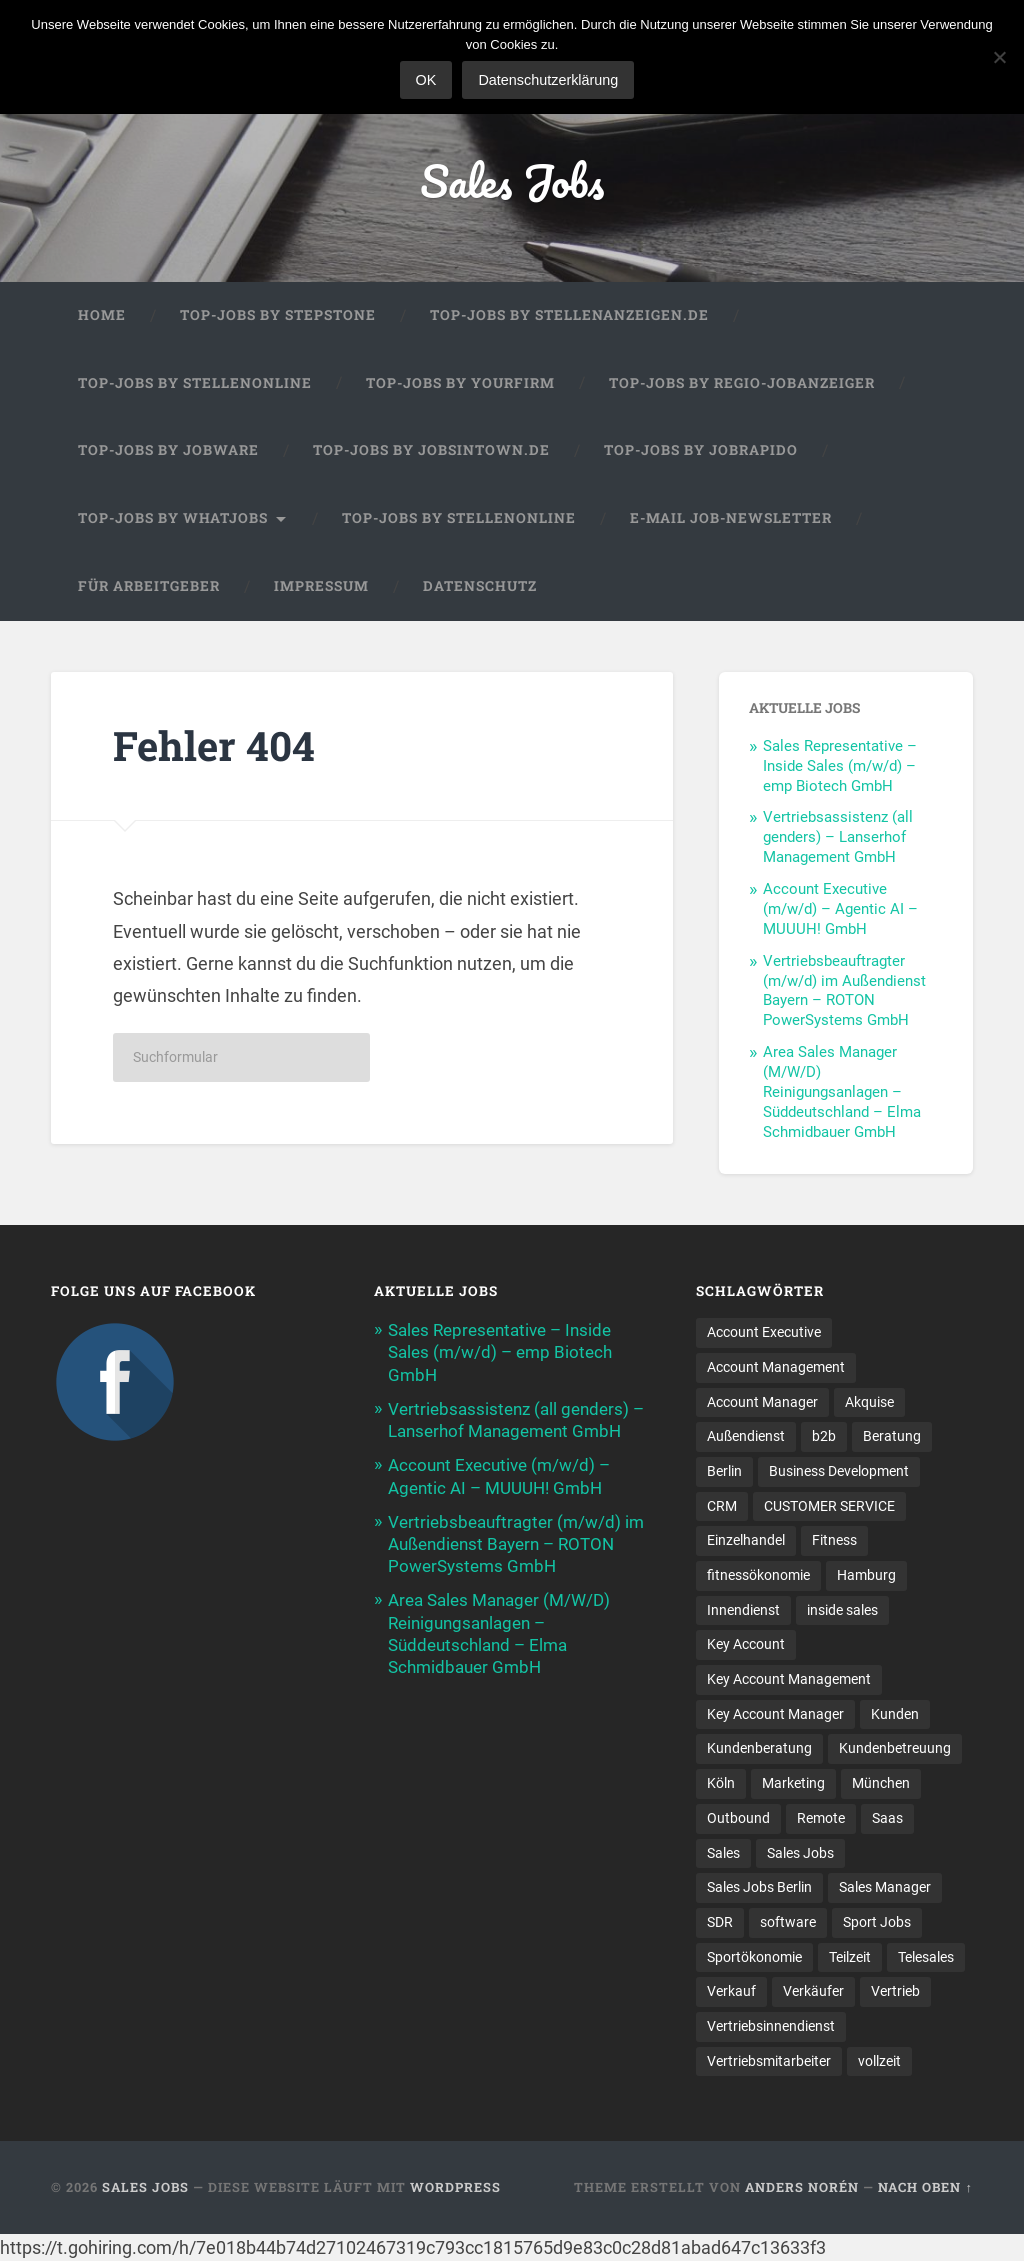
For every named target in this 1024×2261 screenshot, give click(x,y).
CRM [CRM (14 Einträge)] (722, 1506)
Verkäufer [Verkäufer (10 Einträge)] (813, 1991)
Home (102, 315)
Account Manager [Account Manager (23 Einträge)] (762, 1402)
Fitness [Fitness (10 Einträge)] (834, 1540)
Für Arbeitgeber (149, 586)
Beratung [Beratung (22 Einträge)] (892, 1436)
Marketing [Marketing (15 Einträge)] (793, 1783)
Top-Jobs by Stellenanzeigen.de (569, 315)
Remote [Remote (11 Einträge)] (821, 1818)
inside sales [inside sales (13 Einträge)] (842, 1610)
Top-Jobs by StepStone (278, 315)
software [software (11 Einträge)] (788, 1922)
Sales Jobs (512, 180)
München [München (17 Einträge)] (881, 1783)
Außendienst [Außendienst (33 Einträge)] (746, 1436)
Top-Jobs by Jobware (168, 450)
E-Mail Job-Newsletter (731, 518)
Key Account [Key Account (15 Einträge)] (746, 1644)
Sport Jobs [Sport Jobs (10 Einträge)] (877, 1922)
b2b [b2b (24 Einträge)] (824, 1436)
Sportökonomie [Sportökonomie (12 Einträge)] (754, 1957)
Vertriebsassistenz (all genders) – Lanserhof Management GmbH (838, 837)
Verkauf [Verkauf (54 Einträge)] (731, 1991)
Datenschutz (480, 586)
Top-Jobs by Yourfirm (460, 383)
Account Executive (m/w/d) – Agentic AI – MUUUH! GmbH (840, 909)
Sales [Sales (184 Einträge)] (723, 1853)
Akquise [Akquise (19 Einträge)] (869, 1402)
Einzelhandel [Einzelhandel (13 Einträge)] (746, 1540)
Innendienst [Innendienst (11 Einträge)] (743, 1610)
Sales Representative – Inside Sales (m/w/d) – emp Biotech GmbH (840, 766)
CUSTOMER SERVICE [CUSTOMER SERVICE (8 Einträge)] (829, 1506)
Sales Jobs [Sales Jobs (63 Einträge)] (800, 1853)
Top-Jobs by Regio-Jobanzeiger (742, 383)
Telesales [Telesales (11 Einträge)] (926, 1957)
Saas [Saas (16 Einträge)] (887, 1818)
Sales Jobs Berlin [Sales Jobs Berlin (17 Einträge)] (759, 1887)
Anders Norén (802, 2187)
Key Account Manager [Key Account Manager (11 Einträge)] (775, 1714)
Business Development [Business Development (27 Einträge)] (839, 1471)
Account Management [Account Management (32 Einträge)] (776, 1367)
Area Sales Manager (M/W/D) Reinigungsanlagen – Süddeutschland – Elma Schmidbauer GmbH (842, 1092)
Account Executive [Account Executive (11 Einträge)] (764, 1332)
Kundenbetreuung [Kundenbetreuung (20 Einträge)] (895, 1748)
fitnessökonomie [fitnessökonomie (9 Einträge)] (758, 1575)
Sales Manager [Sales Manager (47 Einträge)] (885, 1887)
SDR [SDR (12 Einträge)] (720, 1922)
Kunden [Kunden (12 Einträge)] (895, 1714)
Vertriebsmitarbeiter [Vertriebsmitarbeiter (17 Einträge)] (769, 2061)
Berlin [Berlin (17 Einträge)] (724, 1471)
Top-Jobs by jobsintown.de (431, 450)
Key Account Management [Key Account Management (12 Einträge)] (789, 1679)
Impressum (321, 586)
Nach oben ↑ (925, 2187)
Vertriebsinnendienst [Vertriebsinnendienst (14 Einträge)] (771, 2026)
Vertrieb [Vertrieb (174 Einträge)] (895, 1991)
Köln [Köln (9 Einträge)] (721, 1783)
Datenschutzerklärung (548, 80)
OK (426, 80)
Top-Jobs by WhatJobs (173, 518)
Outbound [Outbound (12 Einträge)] (738, 1818)
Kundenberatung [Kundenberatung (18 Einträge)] (759, 1748)
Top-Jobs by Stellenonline (195, 383)
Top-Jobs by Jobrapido (701, 450)
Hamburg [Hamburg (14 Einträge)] (866, 1575)
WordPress (455, 2187)
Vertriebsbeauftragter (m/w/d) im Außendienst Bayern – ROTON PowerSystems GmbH (844, 991)
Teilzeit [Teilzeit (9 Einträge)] (850, 1957)
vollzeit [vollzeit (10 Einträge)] (879, 2061)
